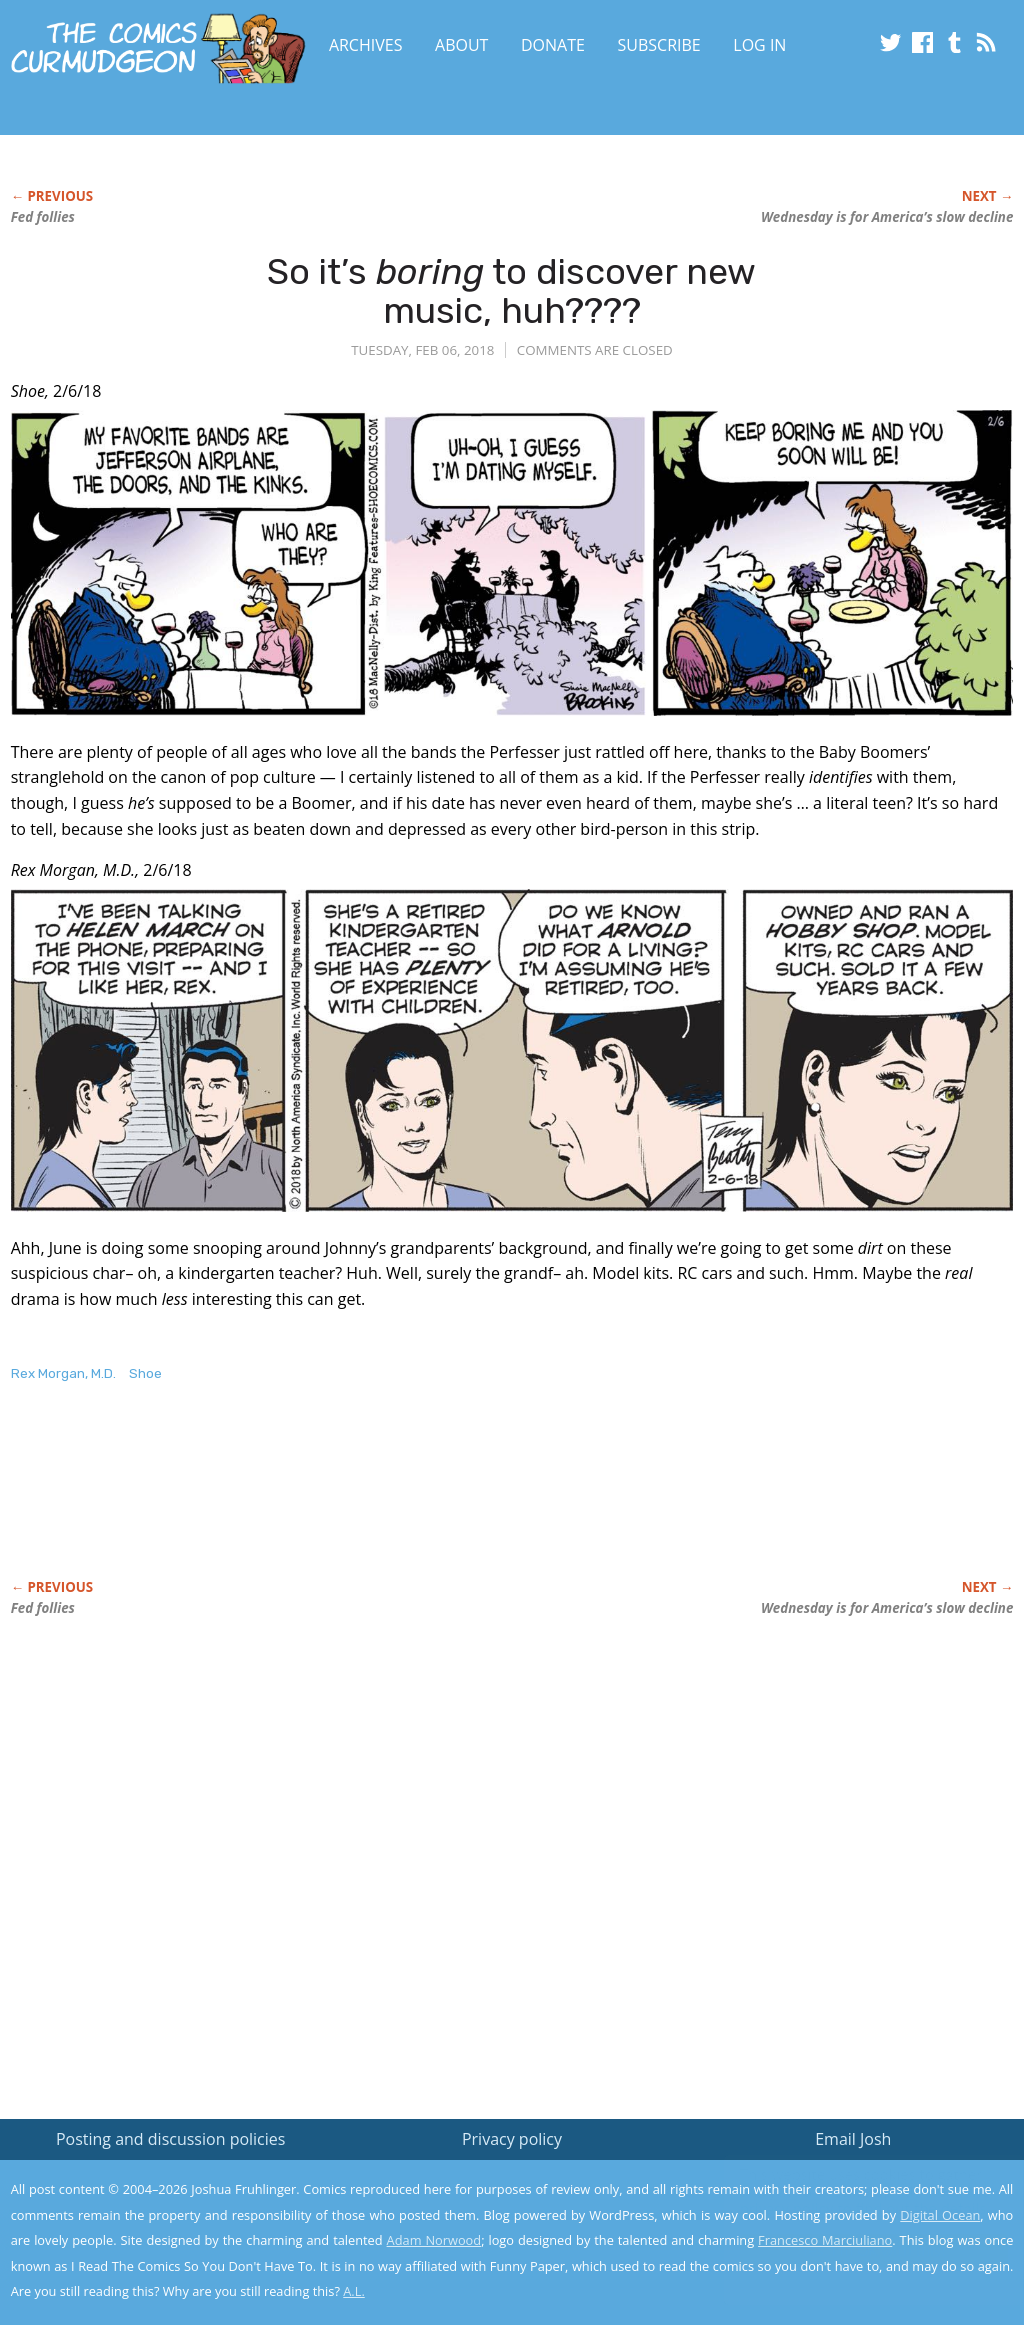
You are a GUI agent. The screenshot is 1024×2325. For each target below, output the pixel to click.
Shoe (145, 1373)
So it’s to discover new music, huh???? (511, 291)
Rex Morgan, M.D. (63, 1373)
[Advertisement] (375, 1502)
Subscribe (659, 45)
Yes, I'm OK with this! (854, 2250)
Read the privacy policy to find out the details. (845, 2200)
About (461, 45)
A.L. (354, 2291)
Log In (759, 45)
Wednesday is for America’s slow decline (887, 217)
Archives (366, 45)
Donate (553, 45)
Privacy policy (512, 2139)
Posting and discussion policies (171, 2139)
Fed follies (43, 217)
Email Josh (853, 2139)
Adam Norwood (434, 2240)
